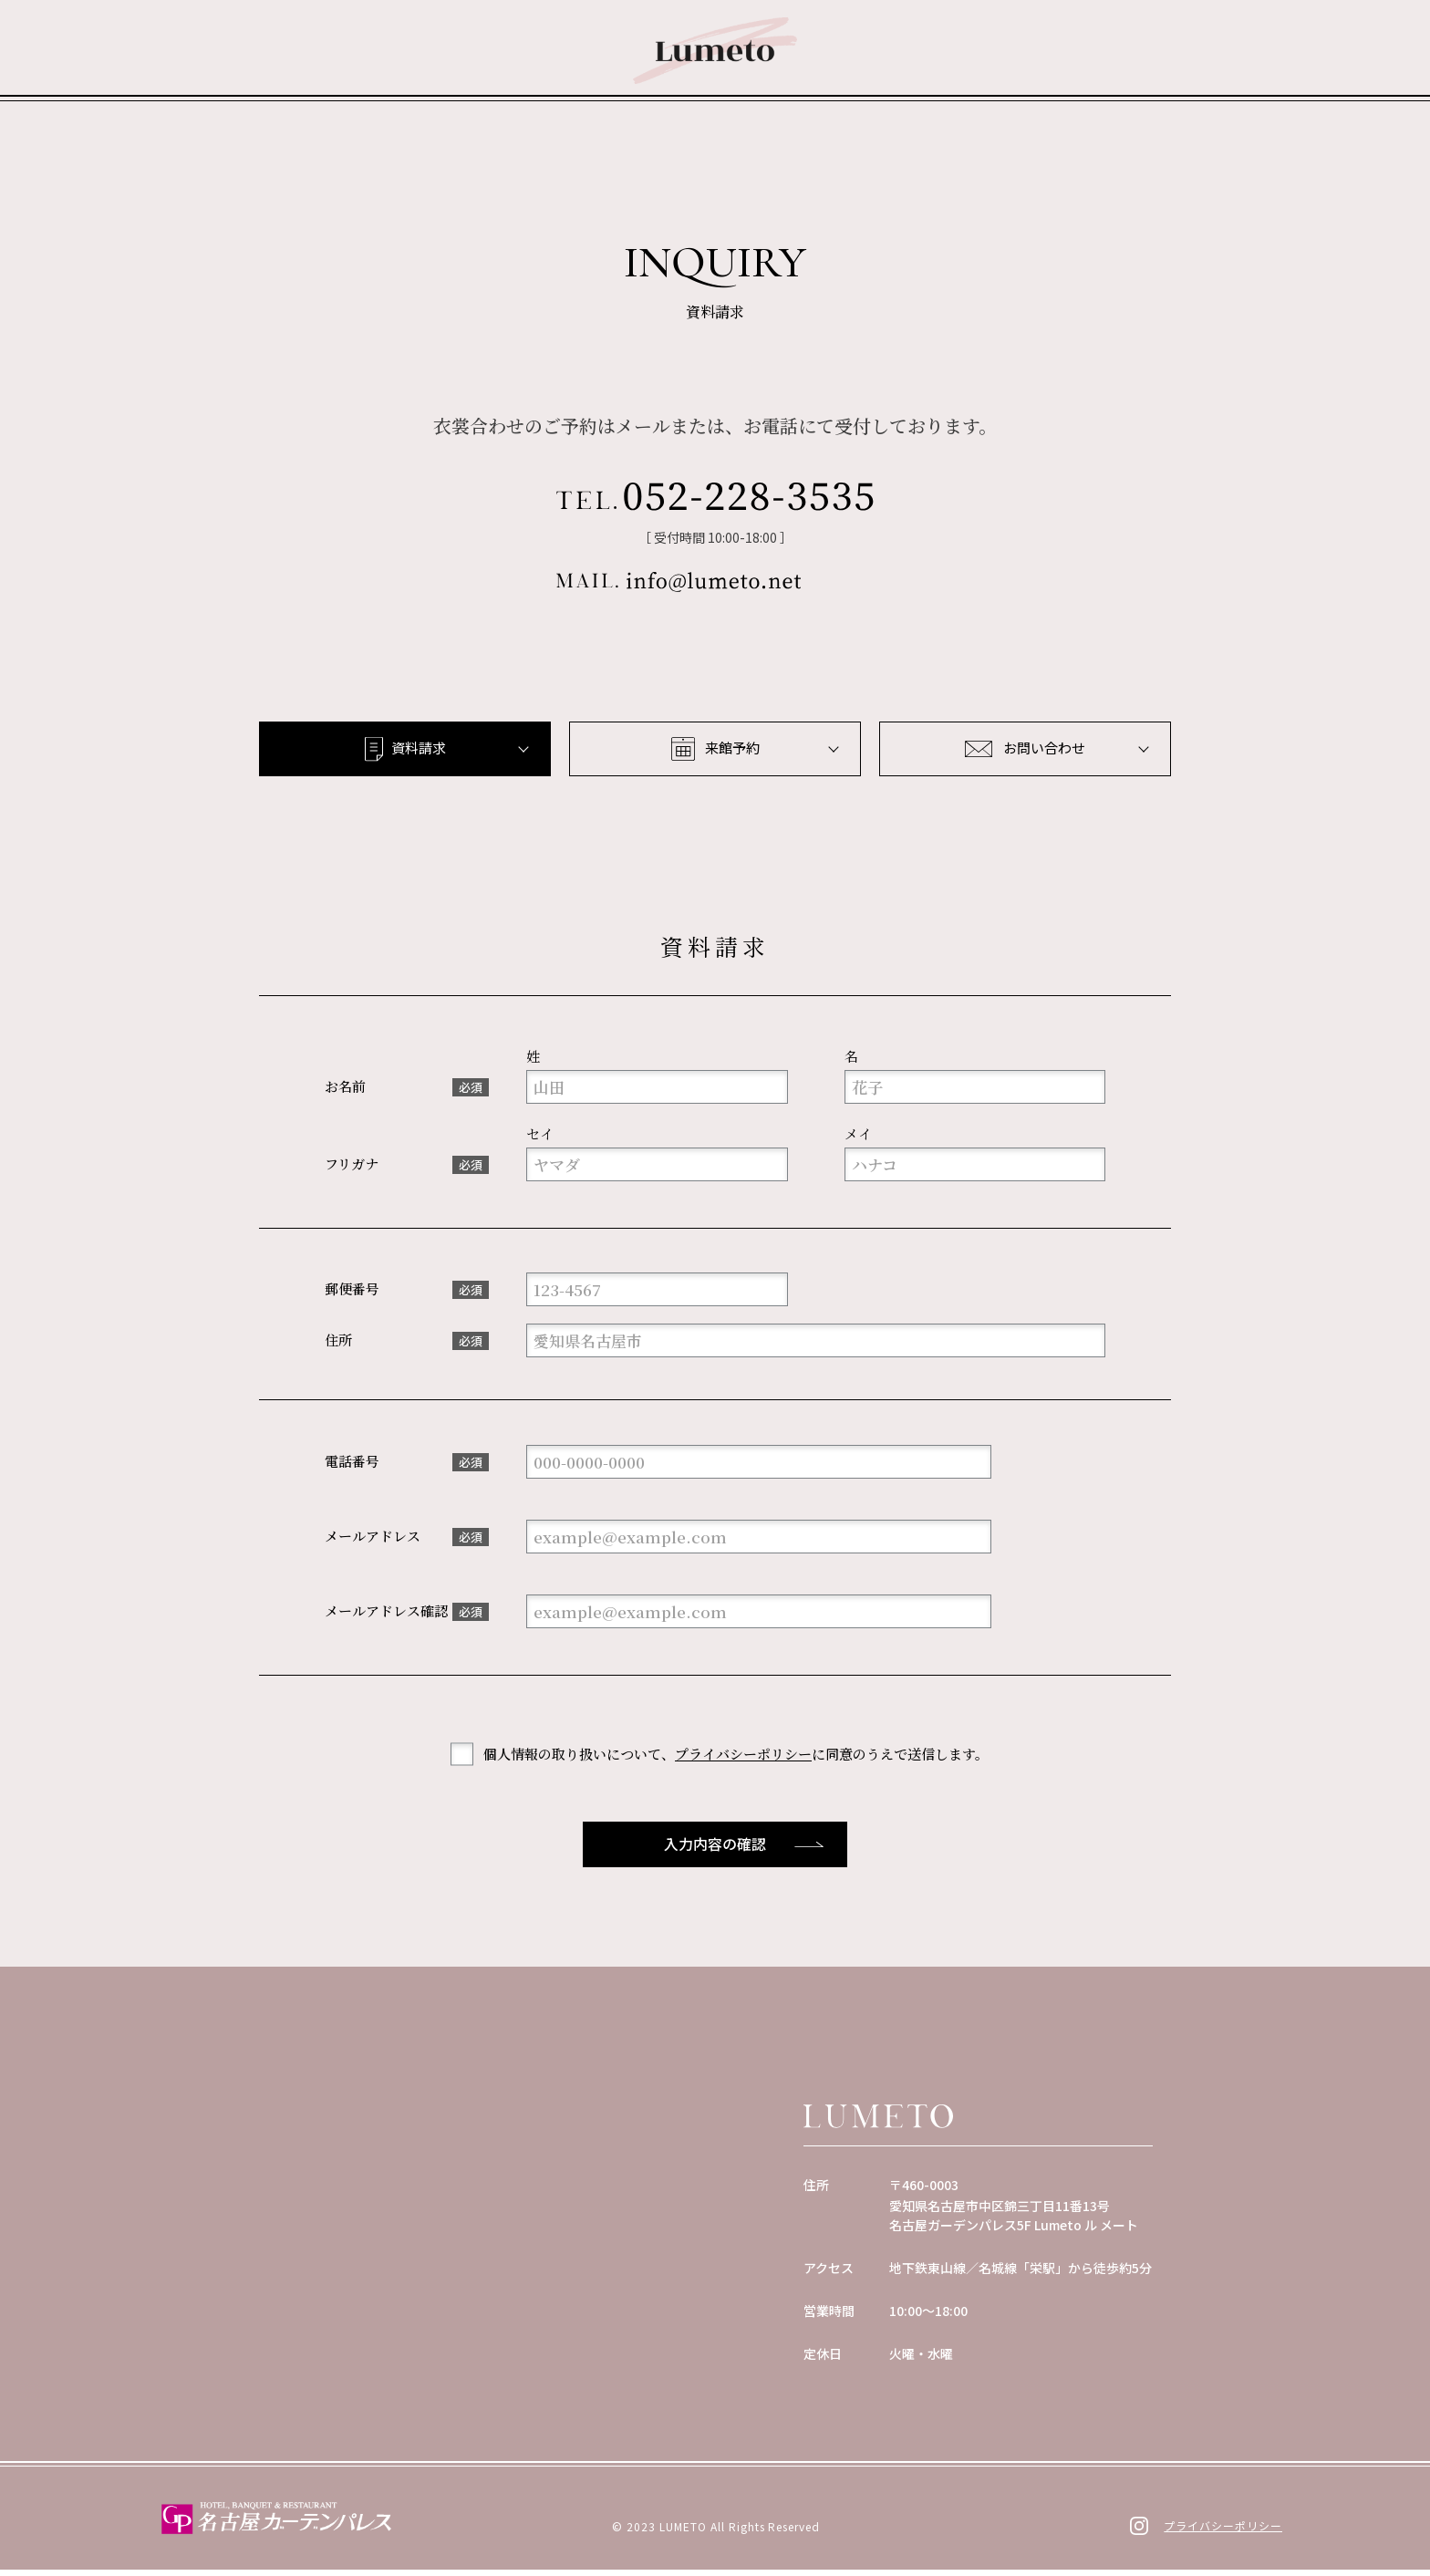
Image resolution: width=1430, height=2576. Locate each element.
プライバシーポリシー (743, 1760)
